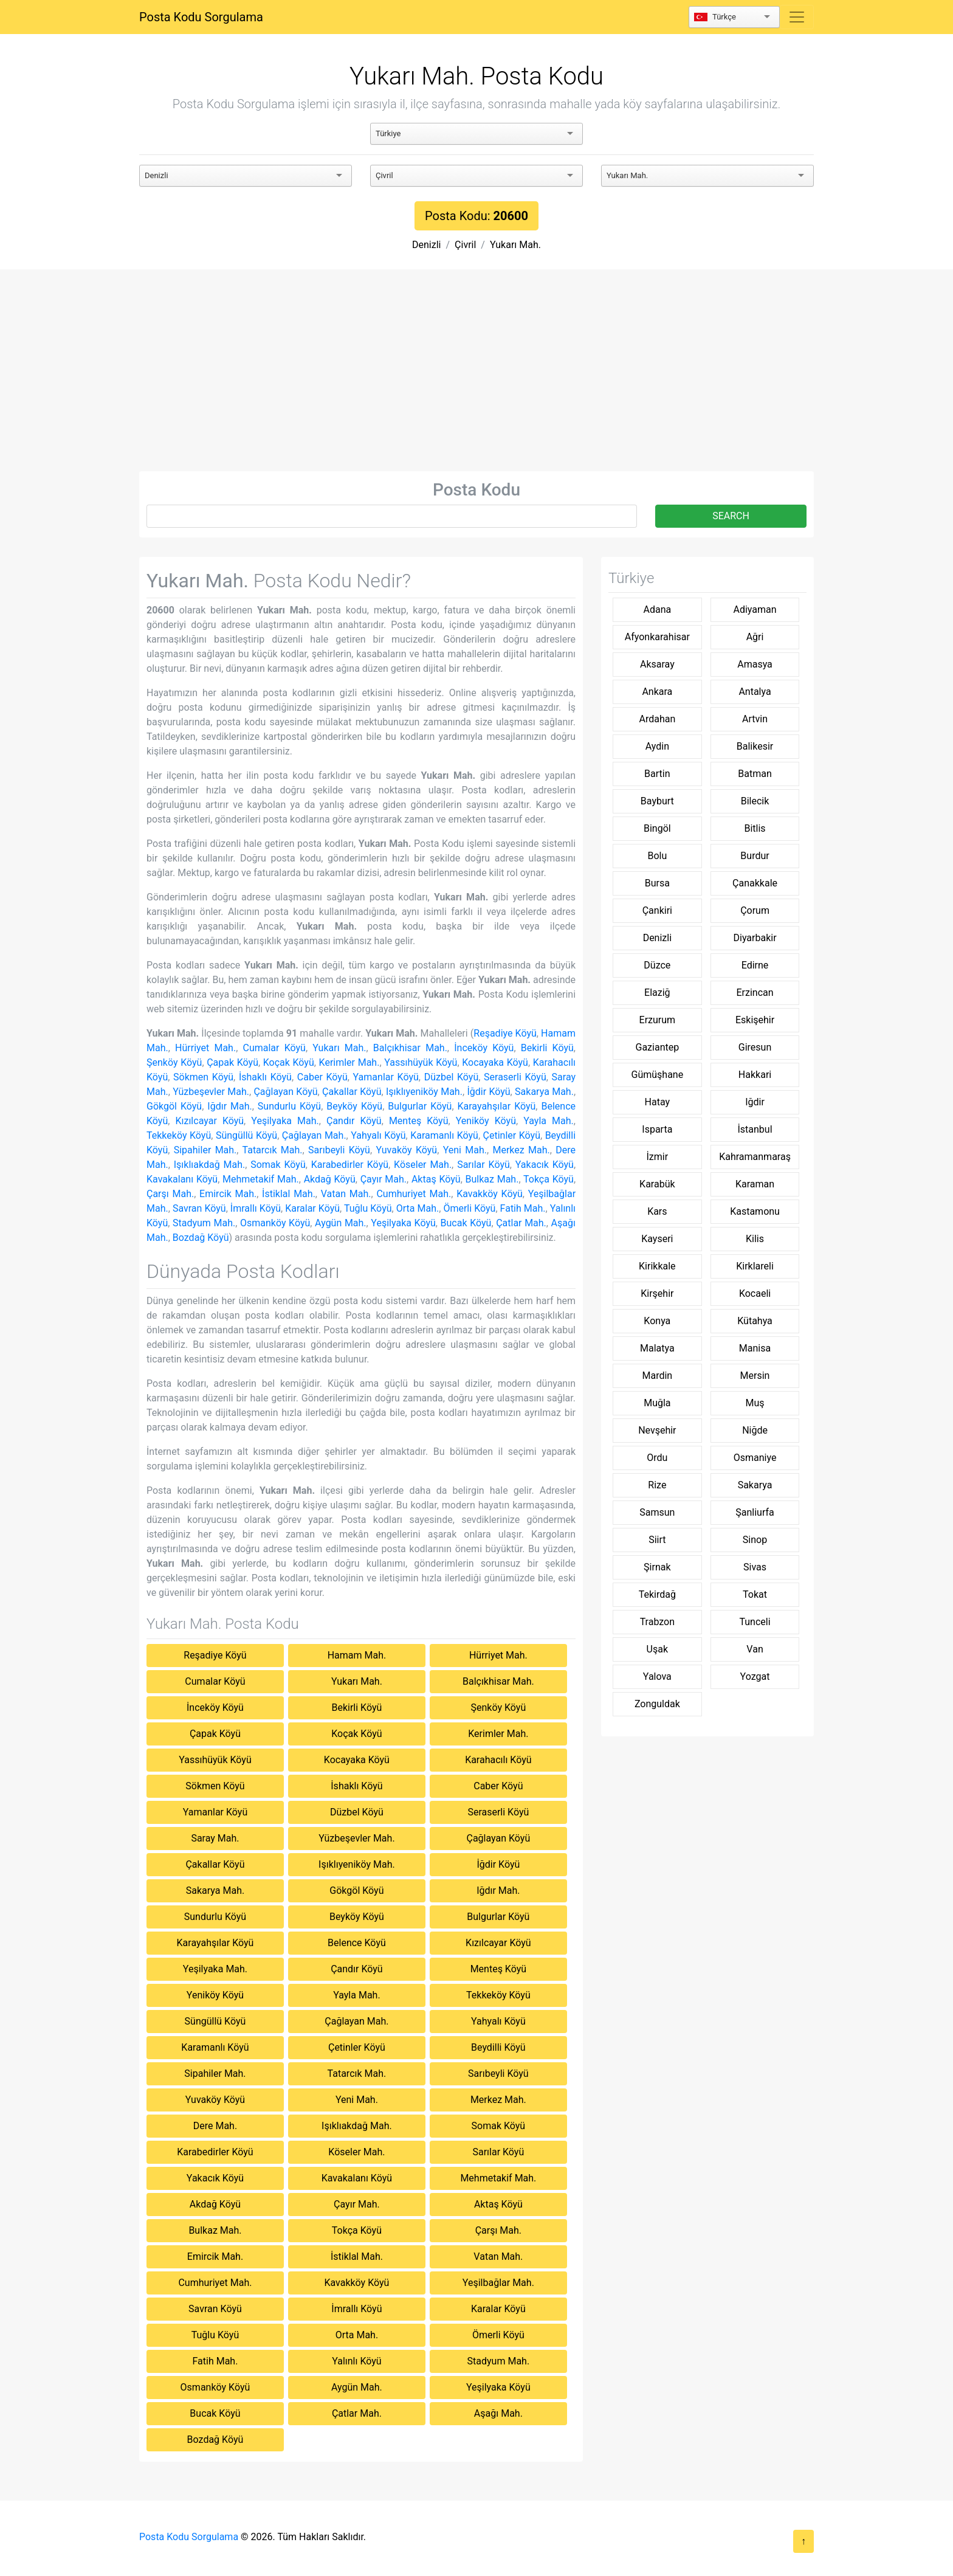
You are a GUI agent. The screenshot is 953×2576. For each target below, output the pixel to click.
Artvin (755, 719)
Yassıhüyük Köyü (420, 1062)
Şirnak (657, 1567)
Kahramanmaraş (755, 1156)
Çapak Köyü (232, 1062)
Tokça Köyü (548, 1179)
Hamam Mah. (357, 1655)
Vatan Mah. (346, 1194)
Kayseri (657, 1239)
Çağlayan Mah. (314, 1135)
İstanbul (754, 1129)
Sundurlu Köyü (289, 1106)
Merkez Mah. (520, 1150)
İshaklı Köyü (265, 1077)
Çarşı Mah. (170, 1194)
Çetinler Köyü (511, 1135)
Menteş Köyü (419, 1121)
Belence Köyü (357, 1943)
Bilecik (755, 801)
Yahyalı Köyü (378, 1135)
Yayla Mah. (548, 1121)
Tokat (755, 1594)
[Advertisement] (476, 380)
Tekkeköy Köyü (178, 1135)
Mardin (657, 1375)
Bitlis (754, 828)
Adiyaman (754, 609)
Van (754, 1649)
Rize (657, 1485)
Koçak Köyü (288, 1062)
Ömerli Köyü (469, 1208)
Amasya (754, 664)
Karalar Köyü (312, 1208)
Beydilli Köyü (498, 2047)
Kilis (755, 1239)
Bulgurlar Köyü (420, 1106)
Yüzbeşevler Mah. (211, 1091)
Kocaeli (755, 1293)
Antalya (754, 691)
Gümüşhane (657, 1074)
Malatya (657, 1348)
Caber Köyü (322, 1077)
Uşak (657, 1649)
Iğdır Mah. (229, 1106)
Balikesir (755, 746)
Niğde (755, 1430)
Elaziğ (657, 992)
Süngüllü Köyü (246, 1135)
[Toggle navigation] (797, 17)
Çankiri (657, 910)
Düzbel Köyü (451, 1077)
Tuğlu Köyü (368, 1208)
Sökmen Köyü (203, 1077)
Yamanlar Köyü (386, 1077)
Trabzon (657, 1622)
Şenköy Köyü (174, 1062)
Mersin (755, 1375)
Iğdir (755, 1102)
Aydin (657, 746)
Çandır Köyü (354, 1121)
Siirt (657, 1539)
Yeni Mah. (465, 1150)
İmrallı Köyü (255, 1208)
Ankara (657, 691)
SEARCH (730, 516)
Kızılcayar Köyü (209, 1121)
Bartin (657, 773)
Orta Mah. (417, 1208)
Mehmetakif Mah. (260, 1179)
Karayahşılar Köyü (497, 1106)
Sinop (755, 1539)
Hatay (657, 1102)
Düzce (657, 965)
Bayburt (657, 801)
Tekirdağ (657, 1594)
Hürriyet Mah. (205, 1048)
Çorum (754, 910)
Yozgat (755, 1676)
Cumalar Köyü (274, 1048)
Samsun (657, 1512)
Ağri (755, 637)
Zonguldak (657, 1704)
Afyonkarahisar (657, 637)
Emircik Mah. (227, 1194)
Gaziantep (657, 1047)
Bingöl (657, 828)
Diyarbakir (754, 938)
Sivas (754, 1567)
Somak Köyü (278, 1164)
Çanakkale (754, 883)
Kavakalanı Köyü (182, 1179)
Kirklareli (755, 1266)
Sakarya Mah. (544, 1091)
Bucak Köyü (466, 1223)
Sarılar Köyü (483, 1164)
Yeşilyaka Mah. (284, 1121)
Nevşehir (657, 1430)
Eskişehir (754, 1020)
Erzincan (754, 992)
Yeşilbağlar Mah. (498, 2282)
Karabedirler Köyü (349, 1164)
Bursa (657, 883)
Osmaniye (755, 1457)
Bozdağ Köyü (201, 1237)
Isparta (657, 1129)
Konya (657, 1321)
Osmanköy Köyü (275, 1223)
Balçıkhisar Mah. (410, 1048)
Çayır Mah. (383, 1179)
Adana (657, 609)
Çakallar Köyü (351, 1091)
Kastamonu (755, 1211)
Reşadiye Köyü (505, 1033)
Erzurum (657, 1020)
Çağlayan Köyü (285, 1091)
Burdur (754, 856)
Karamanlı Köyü (444, 1135)
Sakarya (755, 1485)
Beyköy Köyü (354, 1106)
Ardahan (657, 719)
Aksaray (657, 664)
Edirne (755, 965)
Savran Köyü (199, 1208)
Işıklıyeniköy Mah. (424, 1091)
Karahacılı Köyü (498, 1760)
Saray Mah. (215, 1838)
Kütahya (754, 1321)
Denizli (426, 244)
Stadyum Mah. (204, 1223)
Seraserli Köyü (515, 1077)
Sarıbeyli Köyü (339, 1150)
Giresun (754, 1047)
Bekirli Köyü (547, 1048)
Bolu (657, 856)
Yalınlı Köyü (356, 2361)
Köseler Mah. (423, 1164)
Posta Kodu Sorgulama (201, 17)
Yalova (657, 1676)
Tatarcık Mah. (273, 1150)
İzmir (658, 1156)
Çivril (465, 244)
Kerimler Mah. (349, 1062)
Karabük (657, 1184)
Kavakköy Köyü (489, 1194)
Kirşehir (657, 1293)
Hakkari (754, 1074)
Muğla (657, 1403)
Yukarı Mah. (515, 244)
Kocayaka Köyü (495, 1062)
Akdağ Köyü (330, 1179)
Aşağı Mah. (498, 2413)
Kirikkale (657, 1266)
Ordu (657, 1457)
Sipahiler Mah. (205, 1150)
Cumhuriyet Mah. (413, 1194)
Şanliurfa (754, 1512)
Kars (657, 1211)
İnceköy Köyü (484, 1048)
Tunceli (754, 1622)
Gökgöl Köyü (174, 1106)
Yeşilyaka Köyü (403, 1223)
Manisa (755, 1348)
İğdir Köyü (488, 1091)
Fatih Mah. (523, 1208)
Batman (754, 773)
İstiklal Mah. (288, 1194)
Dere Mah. (215, 2126)
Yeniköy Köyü (486, 1121)
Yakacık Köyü (544, 1164)
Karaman (754, 1184)
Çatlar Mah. (521, 1223)
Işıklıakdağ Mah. (209, 1164)
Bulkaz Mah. (492, 1179)
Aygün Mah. (340, 1223)
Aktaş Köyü (436, 1179)
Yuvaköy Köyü (406, 1150)
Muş (755, 1403)
